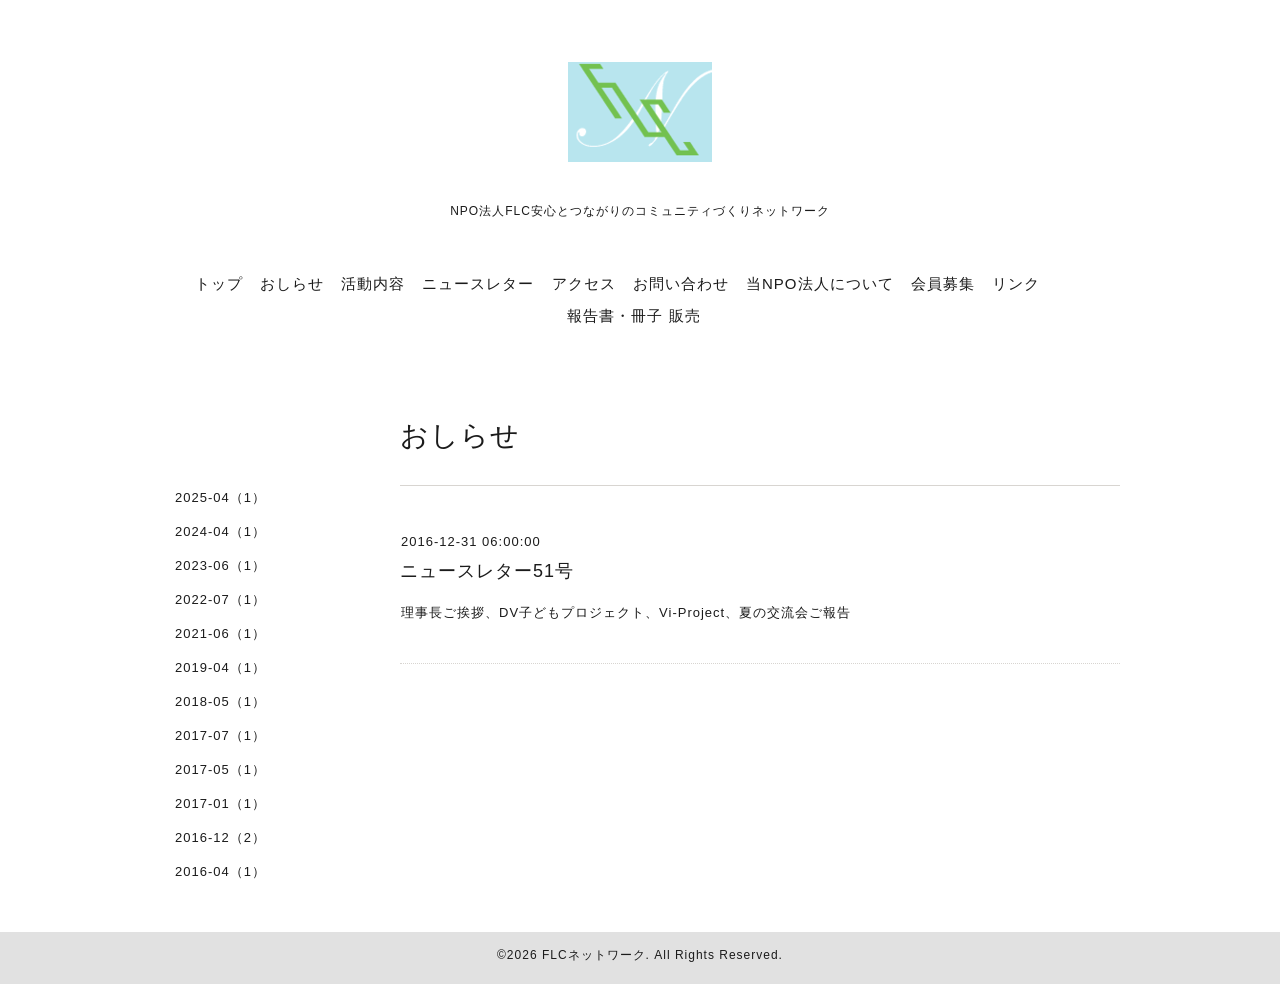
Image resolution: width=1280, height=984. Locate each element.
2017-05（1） (220, 769)
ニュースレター (478, 283)
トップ (219, 283)
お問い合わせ (681, 283)
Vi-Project (692, 612)
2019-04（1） (220, 667)
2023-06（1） (220, 565)
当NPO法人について (820, 283)
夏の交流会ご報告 (795, 612)
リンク (1016, 283)
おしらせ (292, 283)
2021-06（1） (220, 633)
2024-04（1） (220, 531)
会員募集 (943, 283)
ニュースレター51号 (487, 571)
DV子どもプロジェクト (572, 612)
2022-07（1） (220, 599)
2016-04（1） (220, 871)
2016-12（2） (220, 837)
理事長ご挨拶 (443, 612)
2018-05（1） (220, 701)
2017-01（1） (220, 803)
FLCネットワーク (594, 955)
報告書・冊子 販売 (633, 315)
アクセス (584, 283)
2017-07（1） (220, 735)
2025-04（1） (220, 497)
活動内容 (373, 283)
